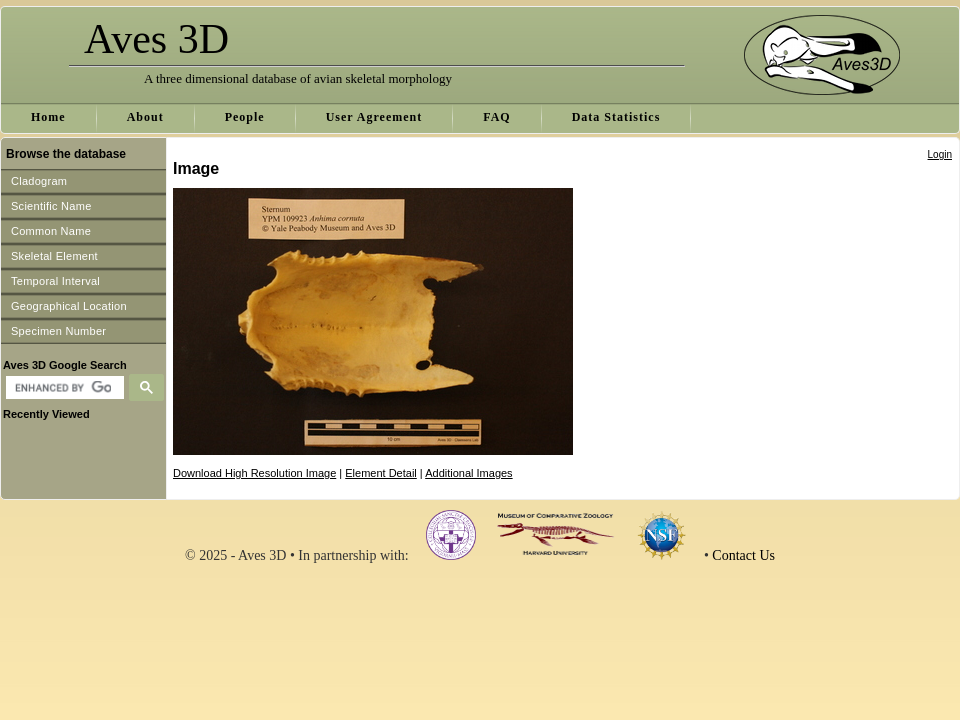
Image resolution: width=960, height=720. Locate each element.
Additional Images (468, 473)
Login (940, 154)
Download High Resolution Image (254, 473)
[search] (62, 388)
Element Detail (381, 473)
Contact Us (743, 555)
